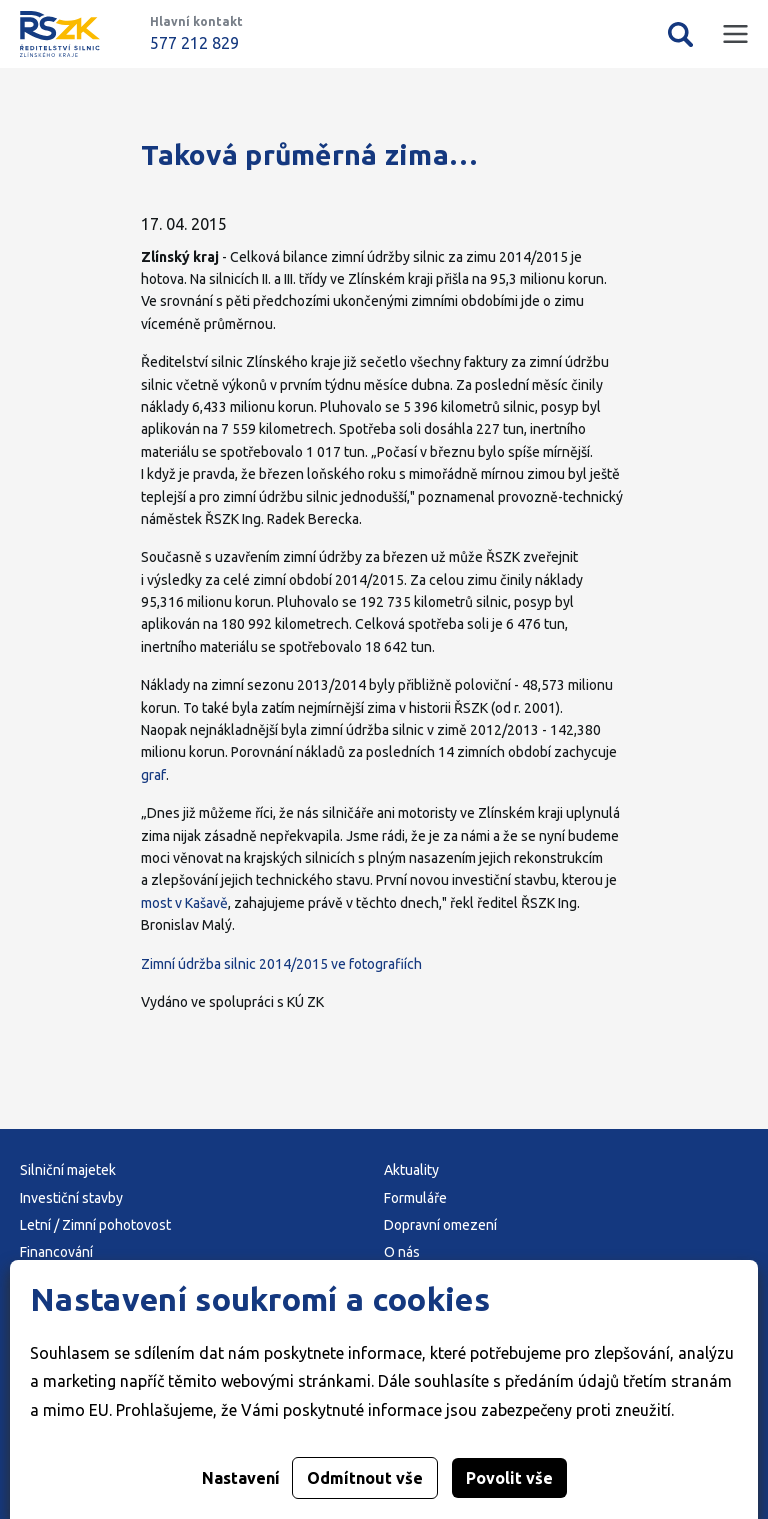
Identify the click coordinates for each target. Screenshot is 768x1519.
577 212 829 (194, 43)
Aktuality (411, 1170)
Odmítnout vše (365, 1478)
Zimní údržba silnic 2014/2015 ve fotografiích (281, 964)
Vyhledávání (680, 34)
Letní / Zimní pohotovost (95, 1225)
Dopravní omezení (440, 1225)
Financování (56, 1252)
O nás (402, 1252)
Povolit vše (509, 1478)
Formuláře (415, 1198)
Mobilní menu (735, 34)
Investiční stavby (71, 1198)
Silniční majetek (68, 1170)
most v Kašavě (184, 903)
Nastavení (241, 1478)
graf (153, 775)
